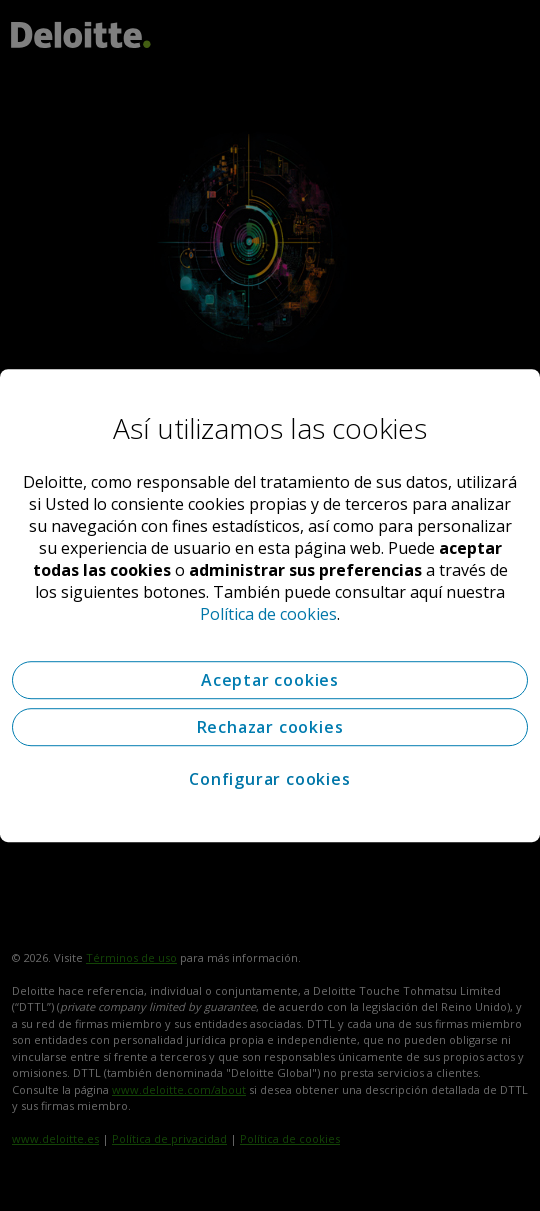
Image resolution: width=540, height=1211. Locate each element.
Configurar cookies (269, 779)
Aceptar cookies (270, 680)
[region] (270, 606)
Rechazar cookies (270, 727)
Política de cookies (268, 614)
